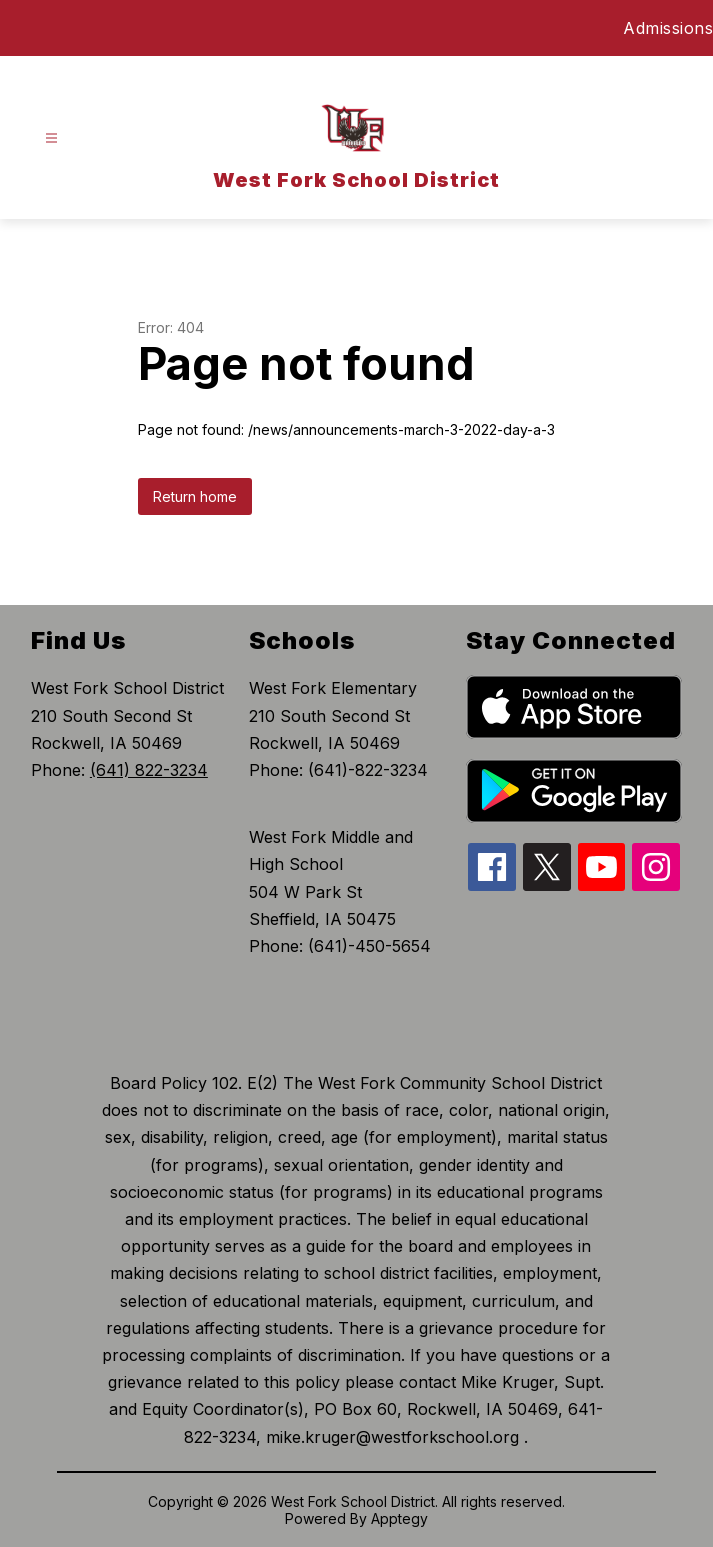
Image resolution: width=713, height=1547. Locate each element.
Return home (195, 496)
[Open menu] (51, 138)
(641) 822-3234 (149, 770)
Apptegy (399, 1518)
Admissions (668, 28)
